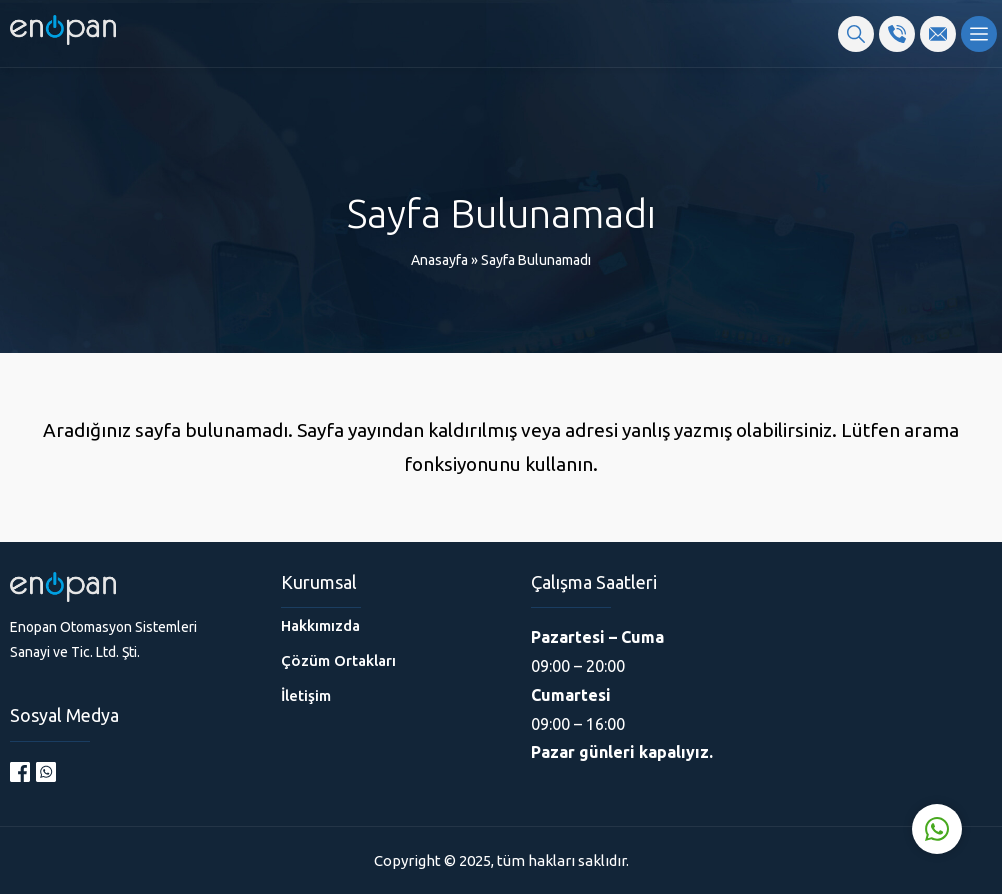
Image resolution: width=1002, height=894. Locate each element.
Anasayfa (439, 260)
